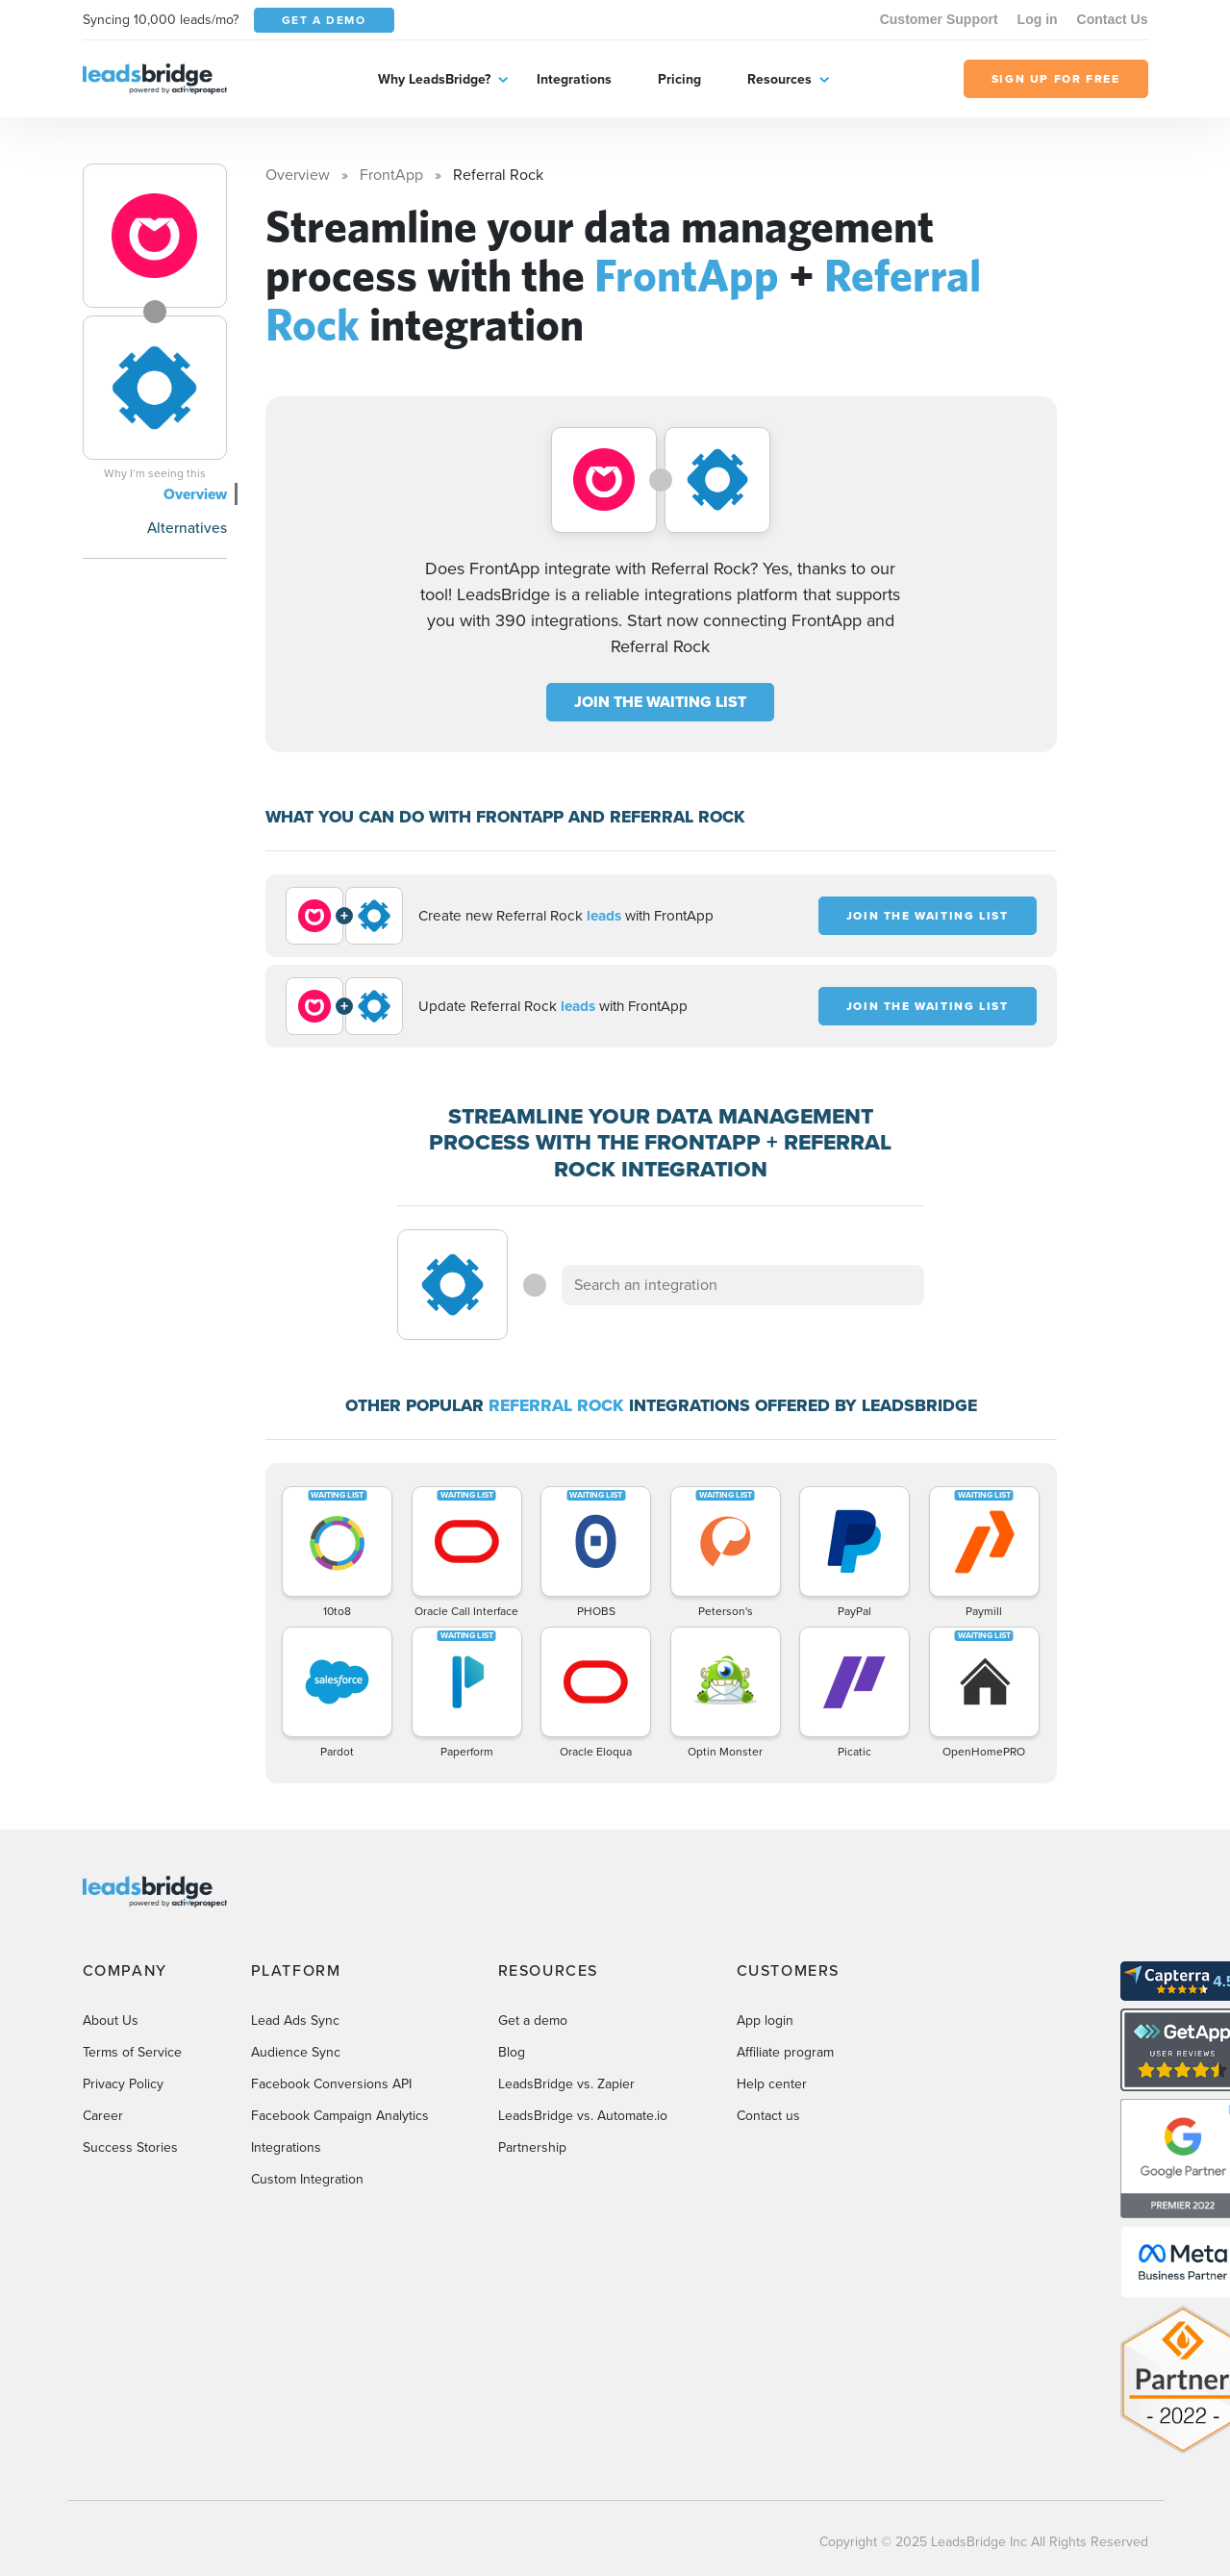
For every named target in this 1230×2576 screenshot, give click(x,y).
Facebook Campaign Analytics (340, 2116)
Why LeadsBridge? (434, 79)
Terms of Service (132, 2052)
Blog (511, 2052)
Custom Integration (307, 2179)
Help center (772, 2084)
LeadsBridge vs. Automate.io (582, 2116)
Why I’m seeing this (155, 473)
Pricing (679, 79)
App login (765, 2020)
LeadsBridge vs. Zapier (566, 2084)
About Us (110, 2020)
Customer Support (939, 19)
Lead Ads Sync (295, 2020)
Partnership (532, 2147)
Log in (1037, 19)
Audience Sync (295, 2052)
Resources (779, 79)
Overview (195, 494)
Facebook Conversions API (331, 2084)
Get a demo (532, 2020)
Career (103, 2116)
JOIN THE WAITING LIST (660, 702)
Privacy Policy (123, 2084)
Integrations (574, 79)
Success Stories (130, 2147)
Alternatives (187, 528)
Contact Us (1112, 19)
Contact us (768, 2116)
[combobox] (743, 1285)
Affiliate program (785, 2052)
